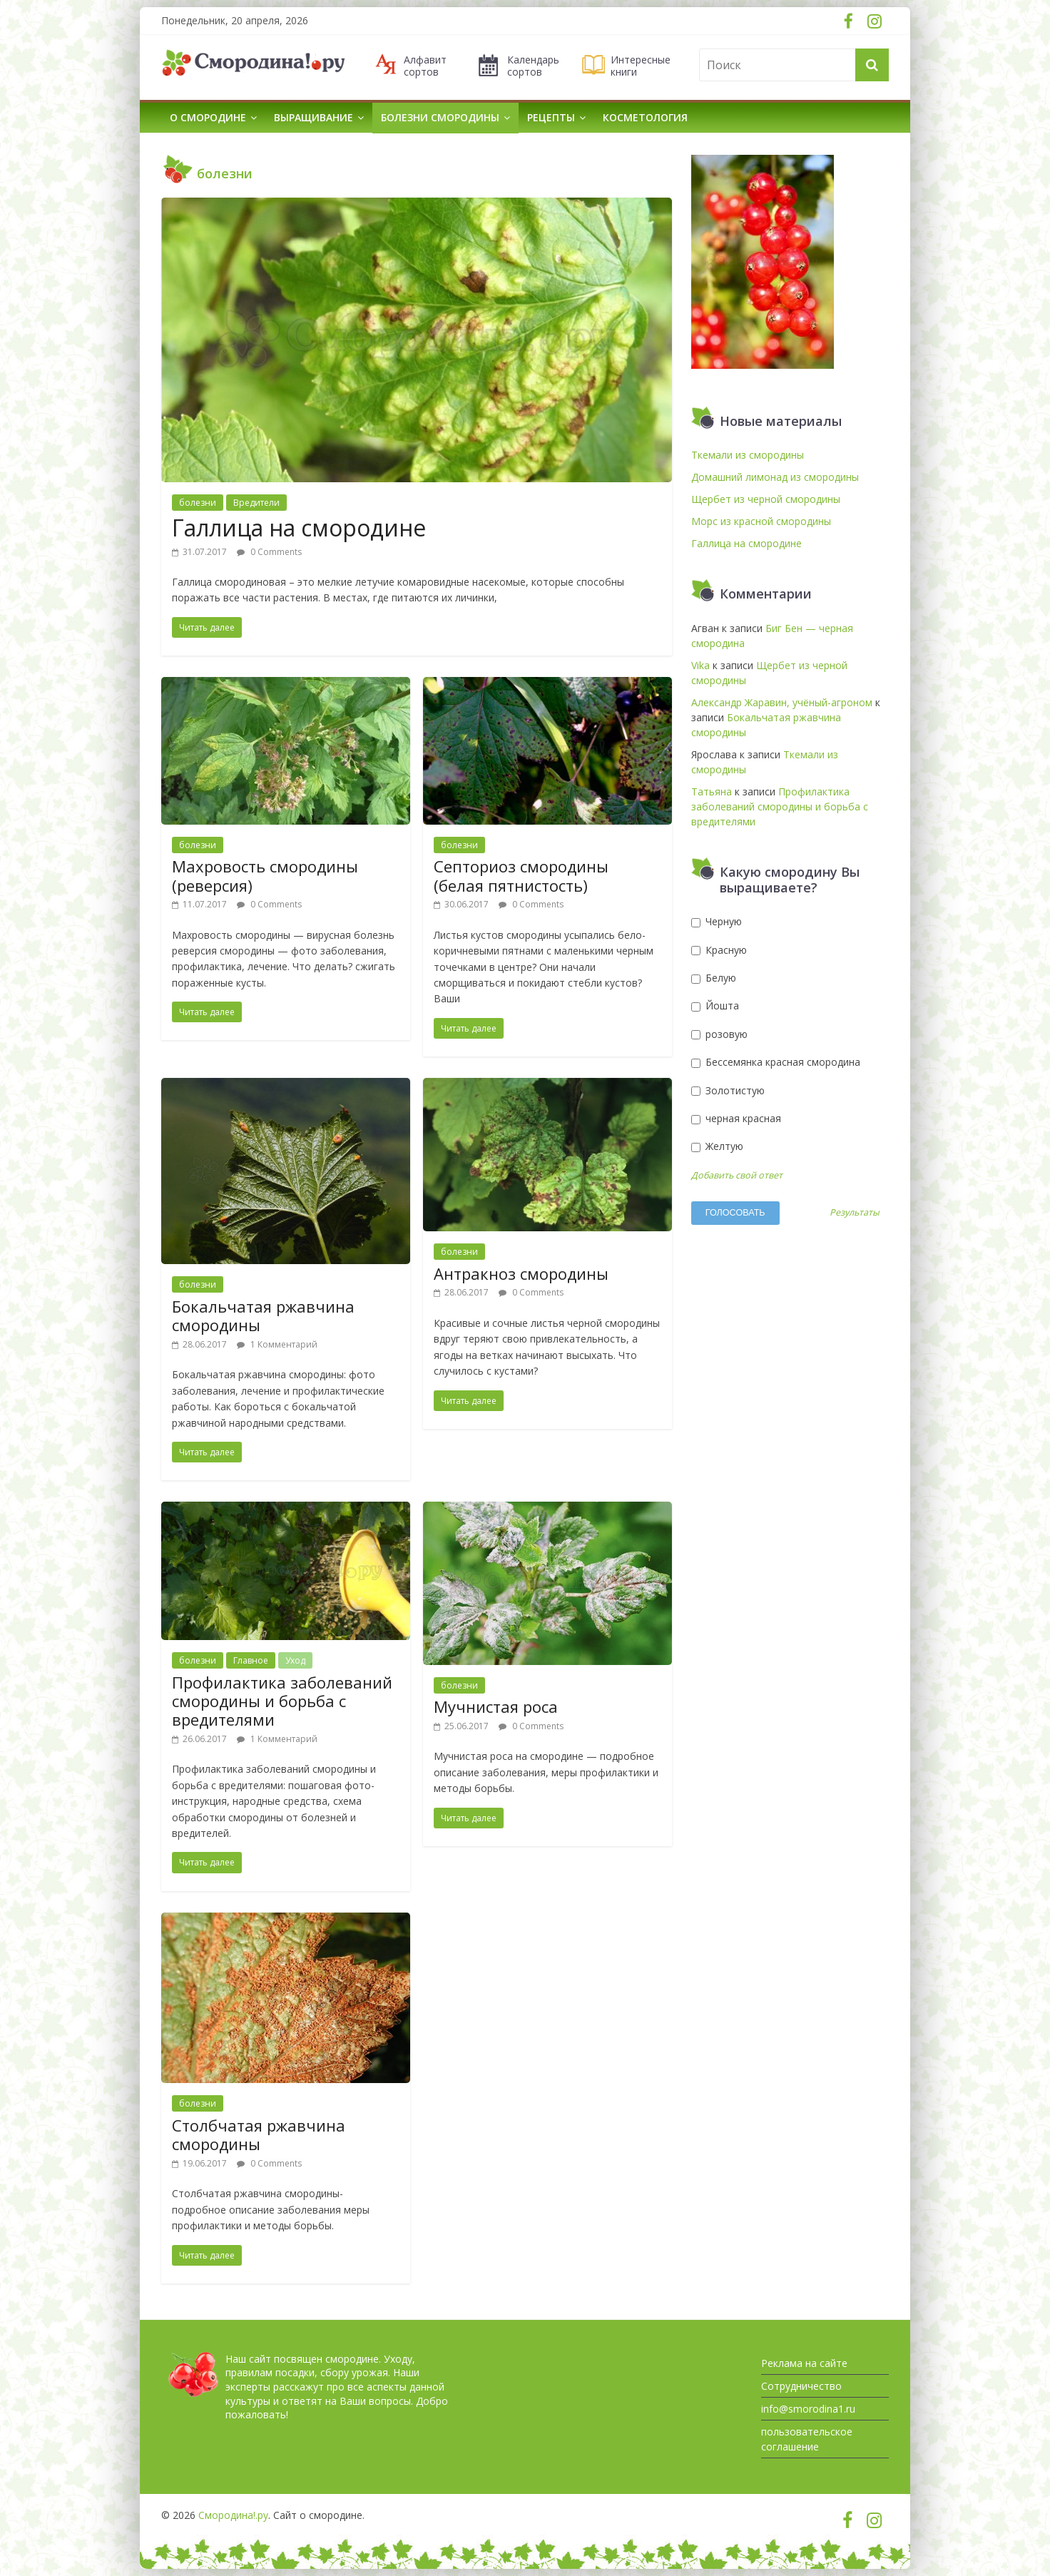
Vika (700, 665)
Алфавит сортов (425, 66)
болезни (197, 503)
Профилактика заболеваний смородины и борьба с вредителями (282, 1701)
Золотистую (728, 1090)
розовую (719, 1034)
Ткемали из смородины (747, 455)
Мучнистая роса (496, 1706)
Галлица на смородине (299, 527)
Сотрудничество (801, 2386)
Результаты (855, 1213)
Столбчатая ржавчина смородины (258, 2134)
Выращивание (313, 117)
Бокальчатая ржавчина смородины (263, 1315)
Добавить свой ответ (737, 1175)
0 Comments (269, 552)
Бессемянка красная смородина (775, 1062)
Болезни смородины (440, 117)
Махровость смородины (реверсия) (265, 875)
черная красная (736, 1118)
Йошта (715, 1005)
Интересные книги (641, 66)
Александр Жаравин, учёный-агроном (781, 702)
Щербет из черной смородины (765, 499)
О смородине (208, 117)
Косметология (645, 117)
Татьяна (711, 791)
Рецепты (551, 117)
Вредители (256, 503)
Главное (250, 1660)
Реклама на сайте (804, 2363)
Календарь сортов (533, 66)
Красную (719, 950)
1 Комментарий (277, 1344)
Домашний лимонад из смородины (775, 477)
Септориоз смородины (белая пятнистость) (521, 875)
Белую (713, 977)
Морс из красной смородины (761, 521)
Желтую (717, 1146)
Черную (716, 921)
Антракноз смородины (521, 1273)
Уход (295, 1660)
